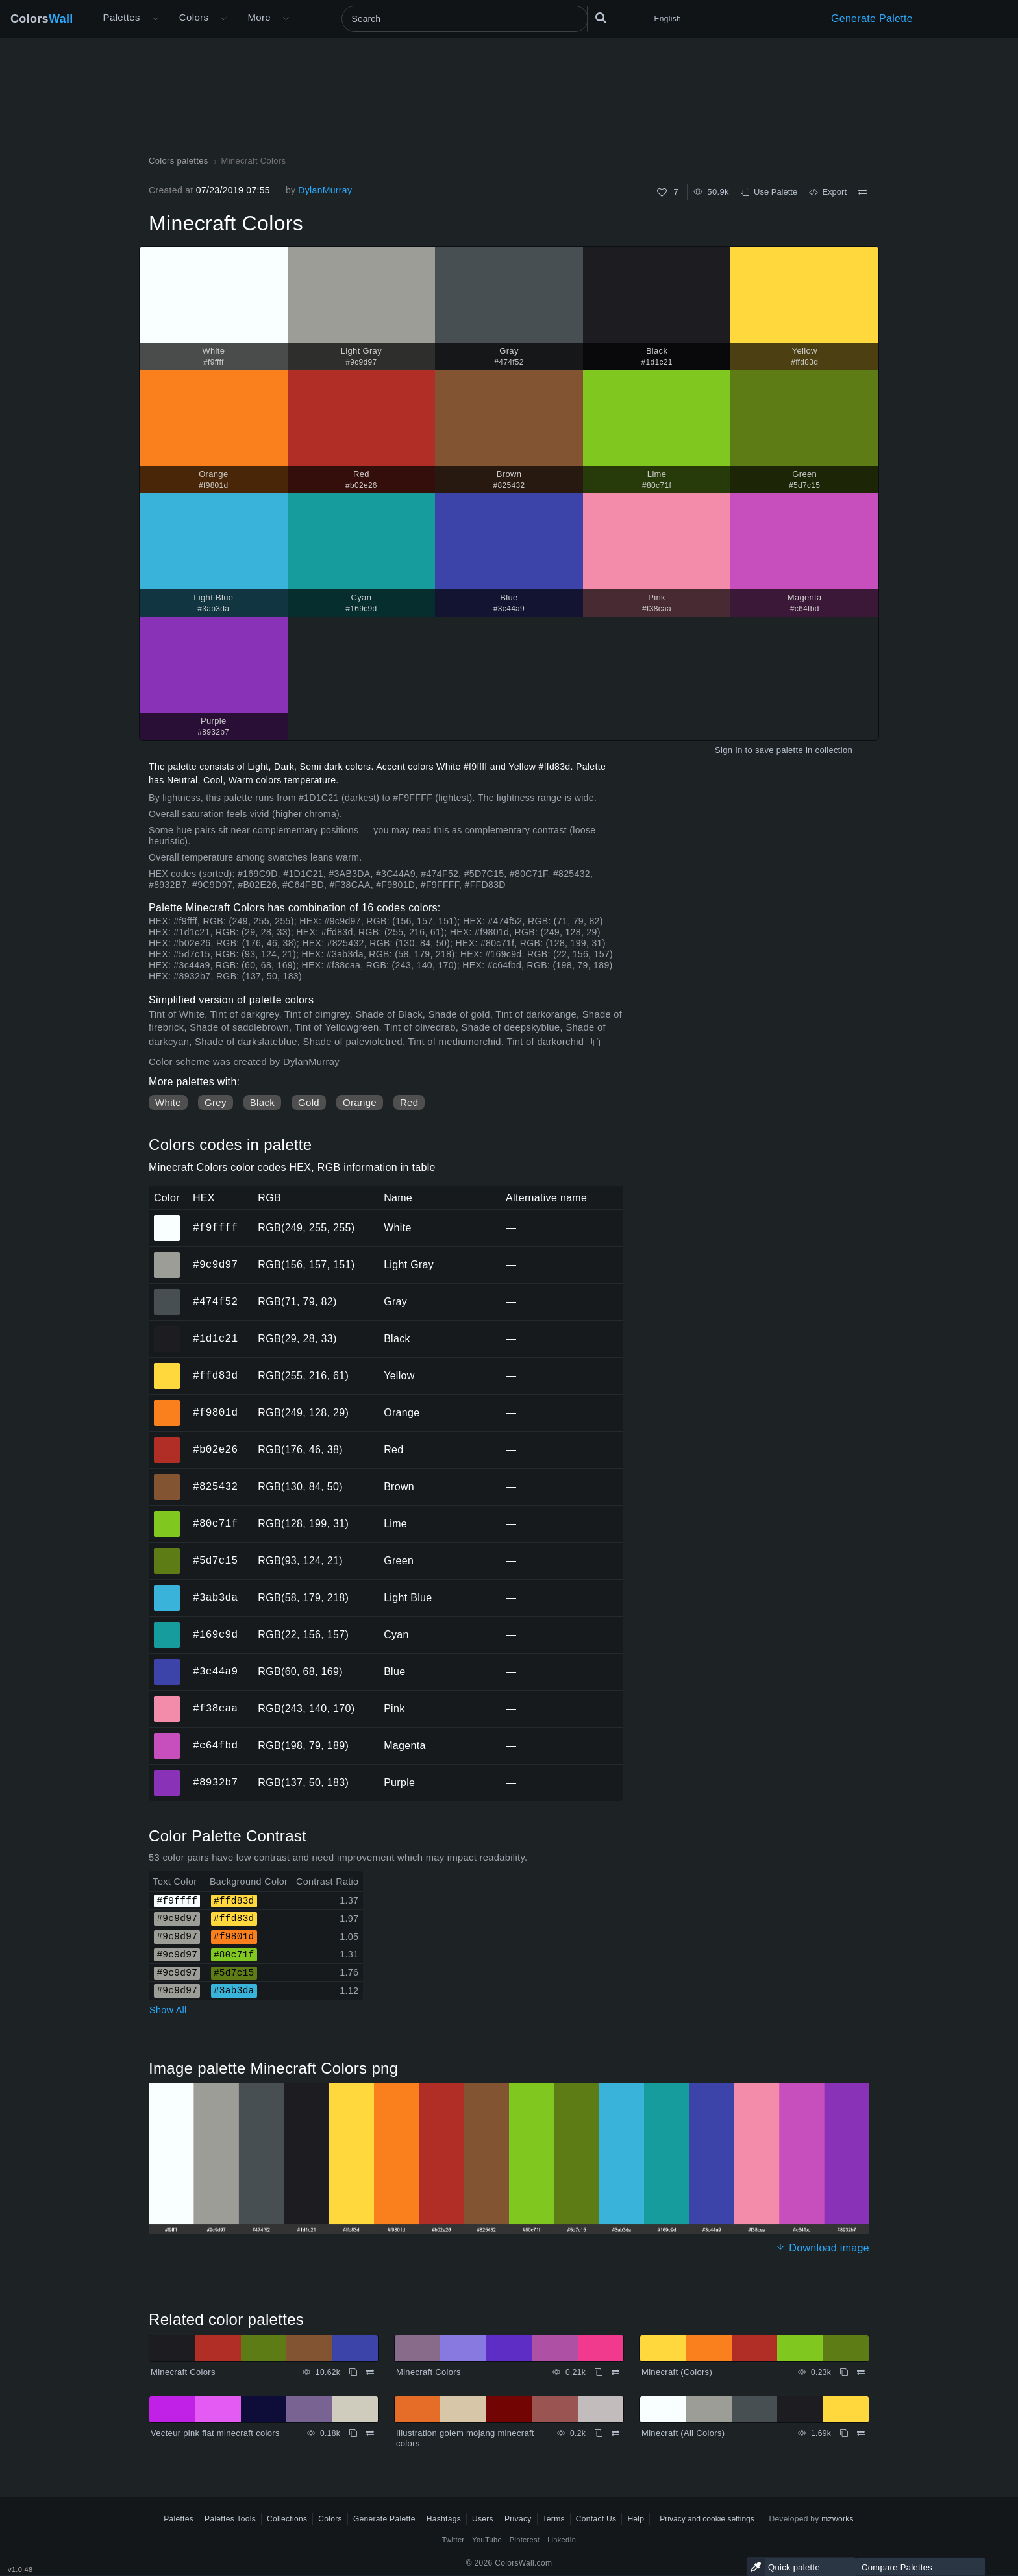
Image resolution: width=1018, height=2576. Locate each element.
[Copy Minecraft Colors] (597, 1042)
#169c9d (215, 1634)
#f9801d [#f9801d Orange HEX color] (167, 1404)
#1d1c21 (215, 1338)
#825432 (215, 1486)
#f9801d (215, 1412)
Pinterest (525, 2540)
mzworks (837, 2518)
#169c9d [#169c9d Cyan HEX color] (167, 1626)
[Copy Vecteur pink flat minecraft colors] (353, 2433)
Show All (168, 2010)
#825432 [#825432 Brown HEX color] (167, 1478)
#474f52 (215, 1301)
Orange (360, 1102)
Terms (554, 2518)
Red (409, 1102)
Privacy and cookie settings (707, 2518)
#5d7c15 (215, 1560)
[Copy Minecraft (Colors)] (844, 2372)
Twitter (453, 2540)
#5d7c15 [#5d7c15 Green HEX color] (167, 1552)
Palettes (121, 17)
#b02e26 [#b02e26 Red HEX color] (167, 1441)
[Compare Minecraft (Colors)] (861, 2372)
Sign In (729, 750)
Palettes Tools (230, 2518)
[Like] (661, 192)
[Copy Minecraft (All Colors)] (844, 2433)
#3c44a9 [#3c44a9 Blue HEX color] (167, 1663)
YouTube (486, 2540)
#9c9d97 (215, 1264)
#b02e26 (215, 1449)
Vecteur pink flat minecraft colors (215, 2433)
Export (828, 192)
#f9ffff (215, 1227)
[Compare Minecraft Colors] (862, 192)
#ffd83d (215, 1375)
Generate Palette (872, 18)
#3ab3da (215, 1597)
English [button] (667, 18)
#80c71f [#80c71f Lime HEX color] (167, 1515)
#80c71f (215, 1523)
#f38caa (215, 1708)
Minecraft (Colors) (676, 2372)
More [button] (259, 17)
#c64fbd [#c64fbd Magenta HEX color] (167, 1737)
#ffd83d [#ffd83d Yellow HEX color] (167, 1367)
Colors (41, 18)
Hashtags (444, 2518)
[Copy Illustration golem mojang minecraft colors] (598, 2433)
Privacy (518, 2518)
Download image (822, 2247)
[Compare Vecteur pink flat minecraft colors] (370, 2433)
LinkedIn (561, 2540)
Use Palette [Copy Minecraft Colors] (769, 192)
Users (482, 2518)
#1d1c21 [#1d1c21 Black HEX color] (167, 1330)
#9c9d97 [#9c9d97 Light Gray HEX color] (167, 1256)
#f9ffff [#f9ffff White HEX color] (167, 1219)
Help (635, 2518)
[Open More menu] (155, 19)
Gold (308, 1102)
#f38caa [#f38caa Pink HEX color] (167, 1700)
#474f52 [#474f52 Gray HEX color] (167, 1293)
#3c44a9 (215, 1671)
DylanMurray (325, 190)
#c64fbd (215, 1745)
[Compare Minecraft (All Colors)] (861, 2433)
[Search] (464, 19)
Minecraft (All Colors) (683, 2433)
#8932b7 (215, 1782)
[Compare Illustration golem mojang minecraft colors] (615, 2433)
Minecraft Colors (183, 2372)
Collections (287, 2518)
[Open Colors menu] (223, 19)
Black (262, 1102)
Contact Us (596, 2518)
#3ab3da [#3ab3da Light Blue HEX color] (167, 1589)
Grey (216, 1102)
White (168, 1102)
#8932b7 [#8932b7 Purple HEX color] (167, 1774)
